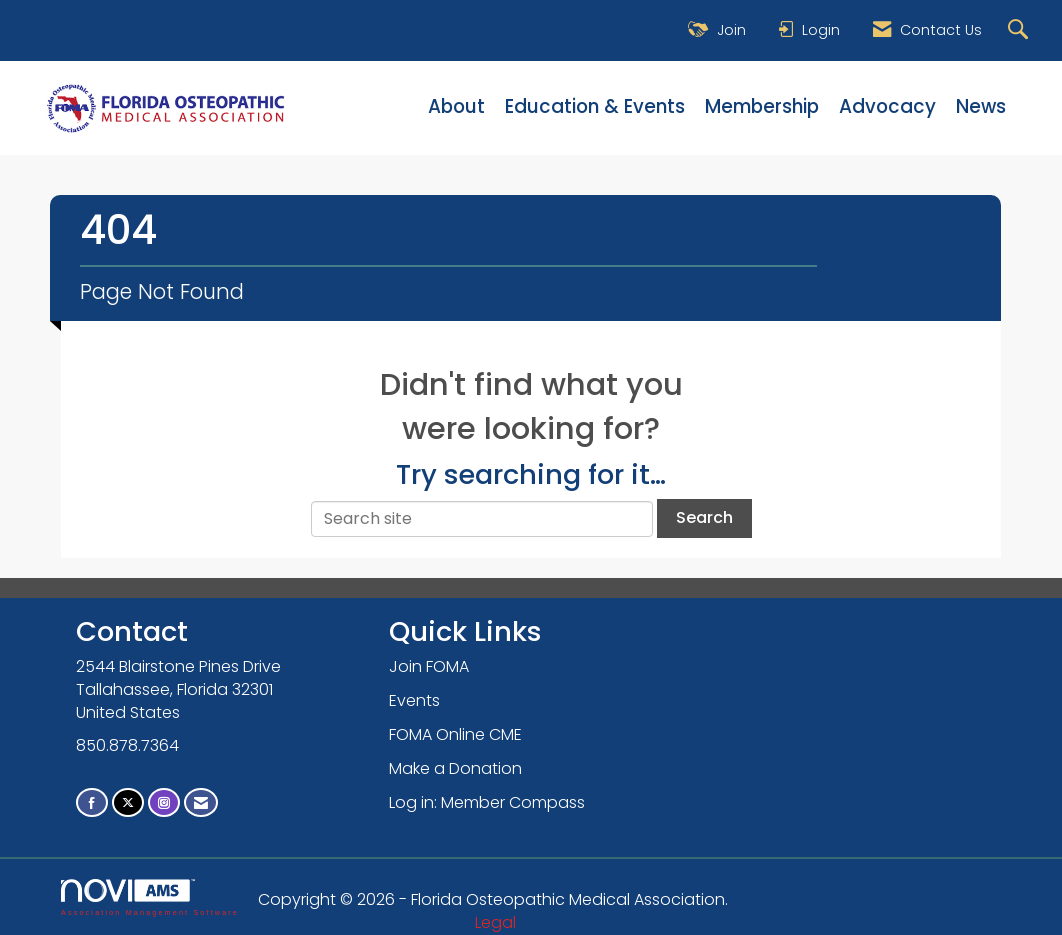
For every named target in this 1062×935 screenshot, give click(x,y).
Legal (495, 922)
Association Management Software (150, 897)
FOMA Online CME (455, 734)
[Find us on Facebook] (92, 802)
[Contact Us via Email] (201, 802)
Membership (762, 107)
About (456, 107)
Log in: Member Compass (487, 802)
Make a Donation (455, 768)
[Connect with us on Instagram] (164, 802)
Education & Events (595, 107)
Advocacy (887, 107)
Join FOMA (429, 666)
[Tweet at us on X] (128, 802)
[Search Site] (1020, 30)
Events (414, 700)
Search (704, 517)
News (981, 107)
